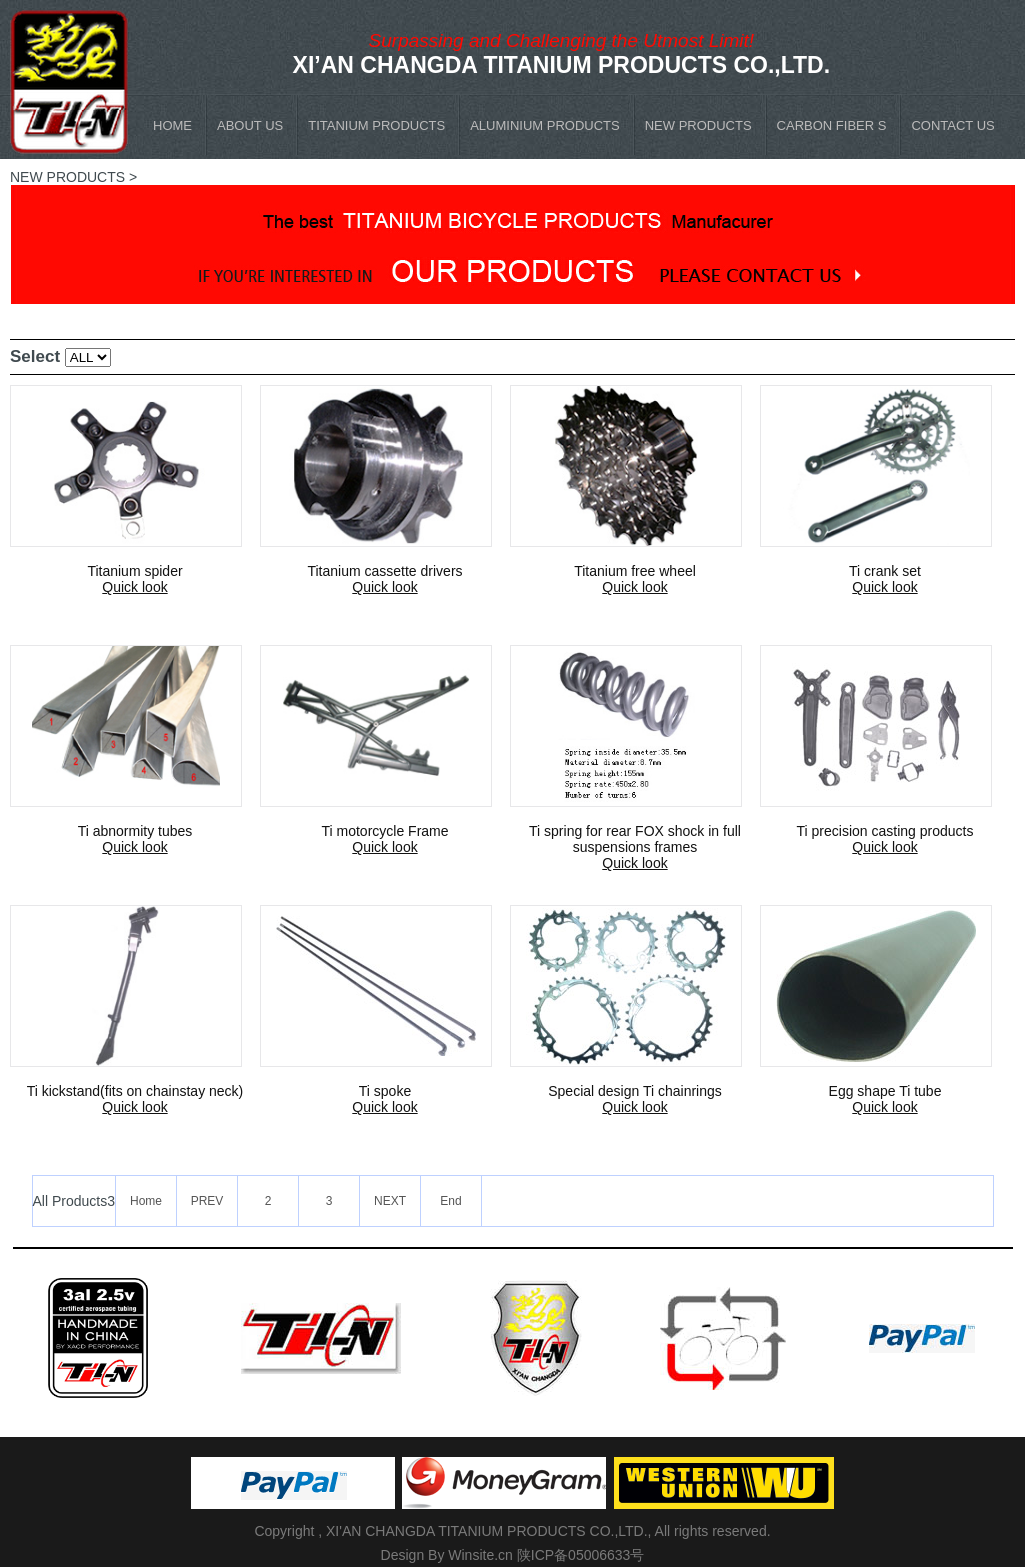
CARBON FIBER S (832, 125)
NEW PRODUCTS (698, 125)
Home (146, 1201)
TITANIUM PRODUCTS (376, 125)
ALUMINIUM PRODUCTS (545, 125)
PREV (207, 1201)
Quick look (134, 587)
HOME (172, 125)
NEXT (390, 1201)
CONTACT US (952, 125)
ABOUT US (250, 125)
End (450, 1201)
